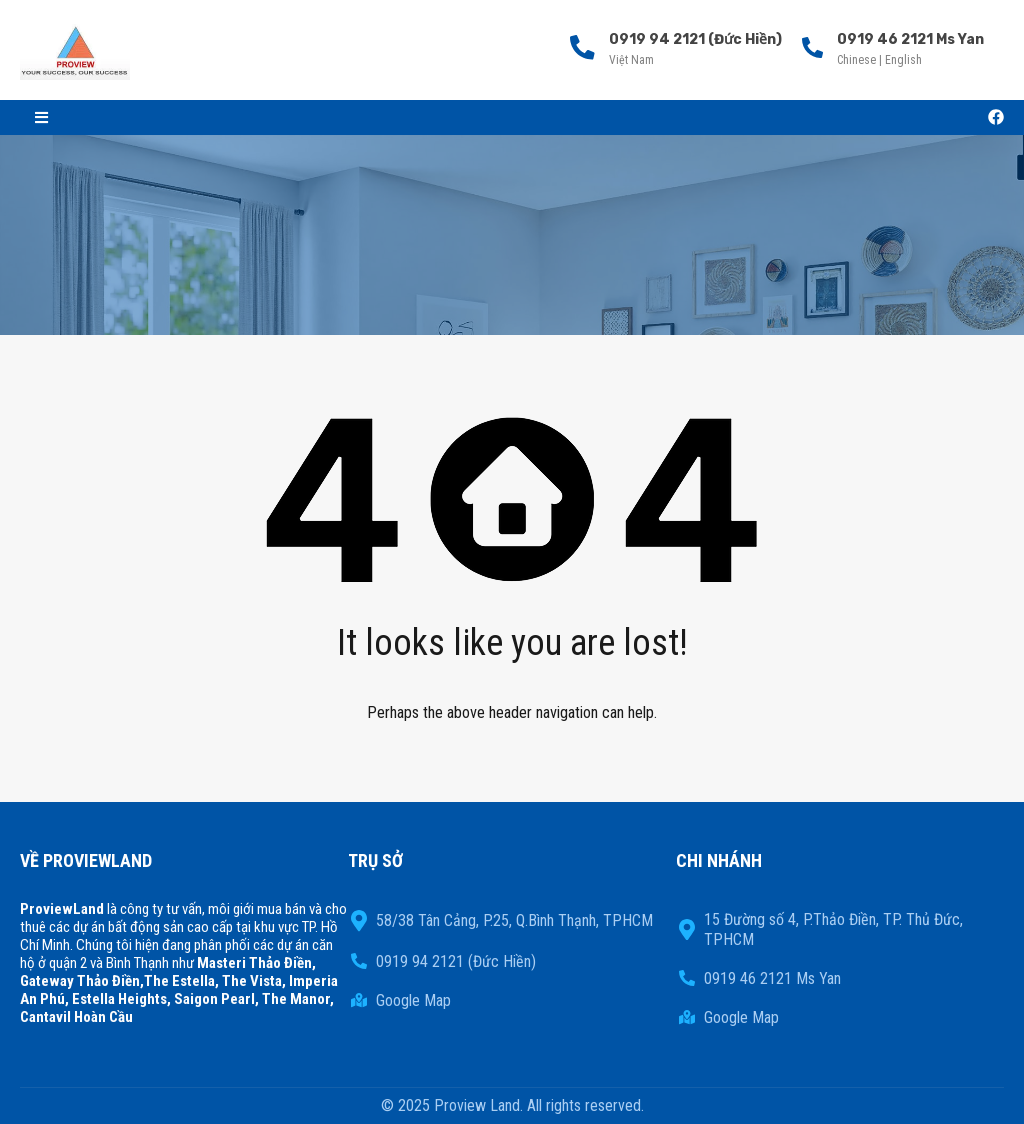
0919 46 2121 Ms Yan (910, 39)
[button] (41, 117)
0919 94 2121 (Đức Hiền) (692, 39)
